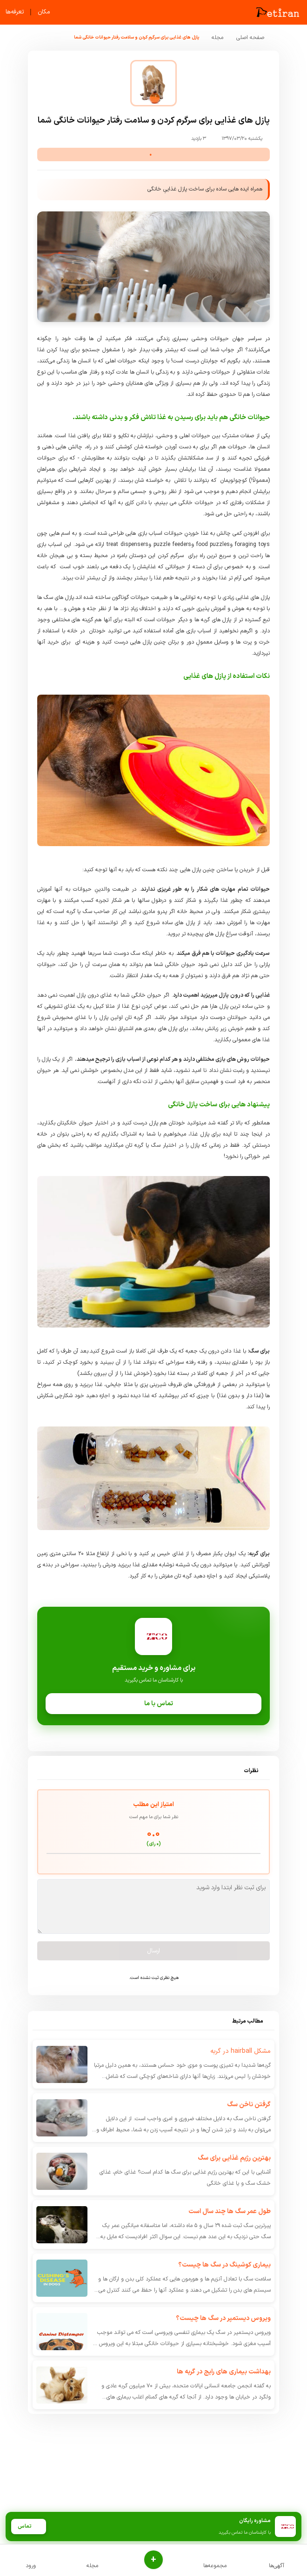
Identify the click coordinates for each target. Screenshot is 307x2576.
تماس (28, 2526)
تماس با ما (153, 1704)
